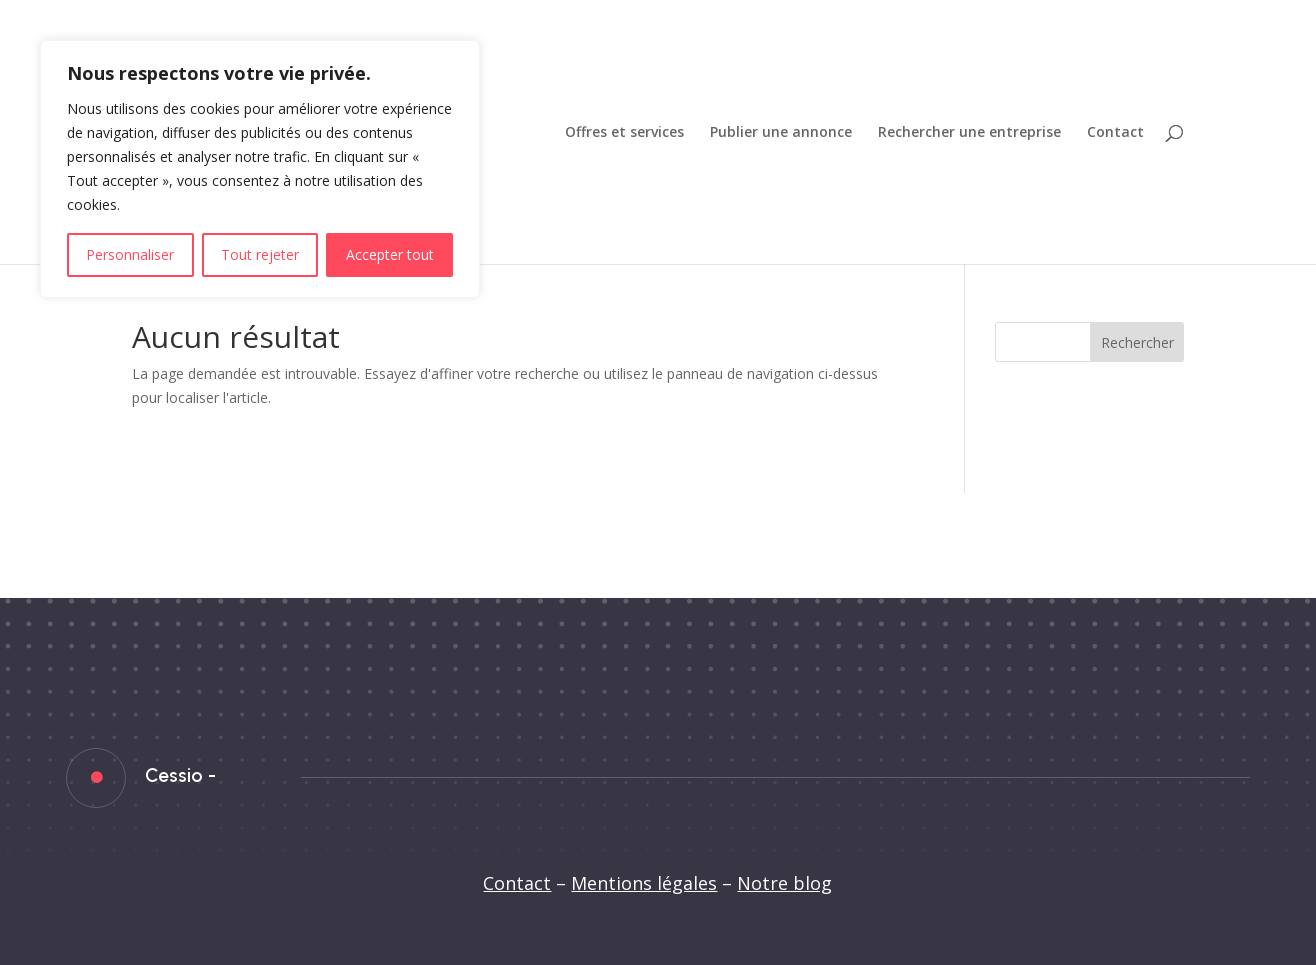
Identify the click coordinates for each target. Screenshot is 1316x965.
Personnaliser (130, 254)
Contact (1115, 133)
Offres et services (624, 133)
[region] (260, 169)
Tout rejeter (260, 254)
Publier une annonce (781, 133)
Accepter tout (390, 254)
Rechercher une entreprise (969, 133)
